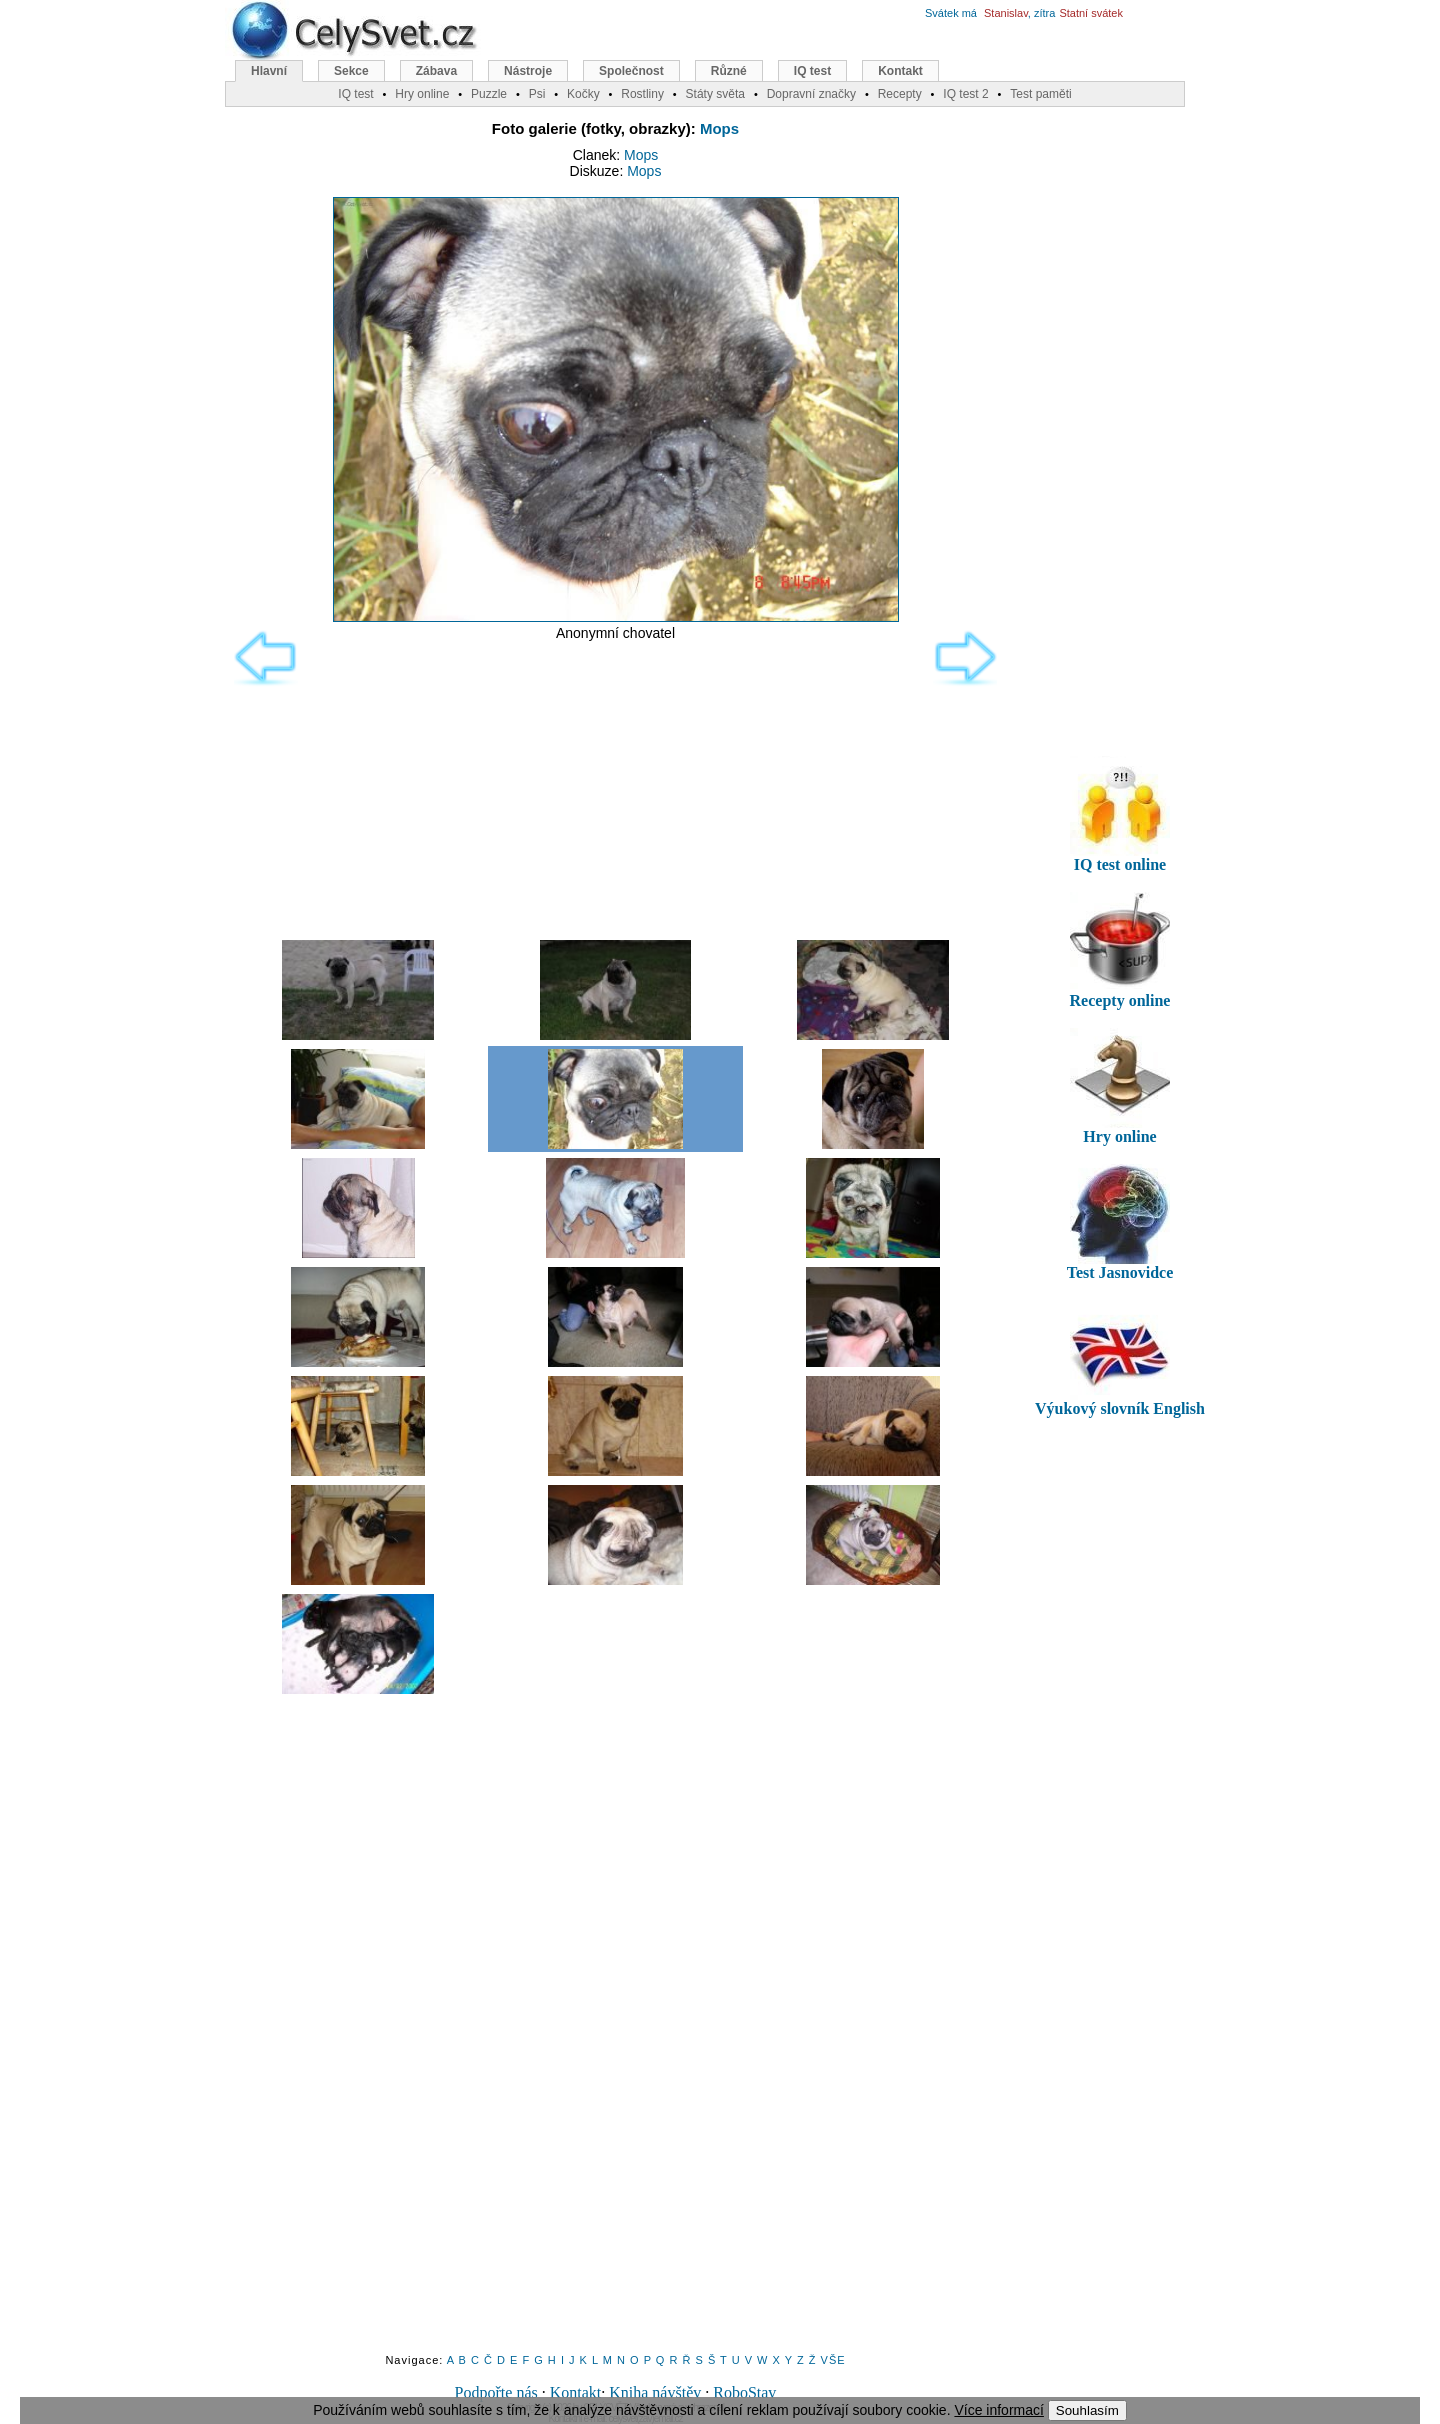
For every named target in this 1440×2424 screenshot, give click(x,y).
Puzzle (489, 94)
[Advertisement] (615, 786)
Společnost (631, 71)
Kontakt (576, 2392)
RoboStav (744, 2392)
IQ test (812, 71)
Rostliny (642, 94)
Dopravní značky (811, 94)
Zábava (436, 71)
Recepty (900, 94)
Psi (537, 94)
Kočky (583, 94)
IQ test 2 (965, 94)
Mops (719, 128)
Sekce (351, 71)
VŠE (833, 2360)
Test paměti (1040, 94)
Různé (729, 71)
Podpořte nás (496, 2392)
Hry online (422, 94)
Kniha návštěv (655, 2392)
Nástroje (528, 71)
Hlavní (269, 71)
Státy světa (715, 94)
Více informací (998, 2410)
